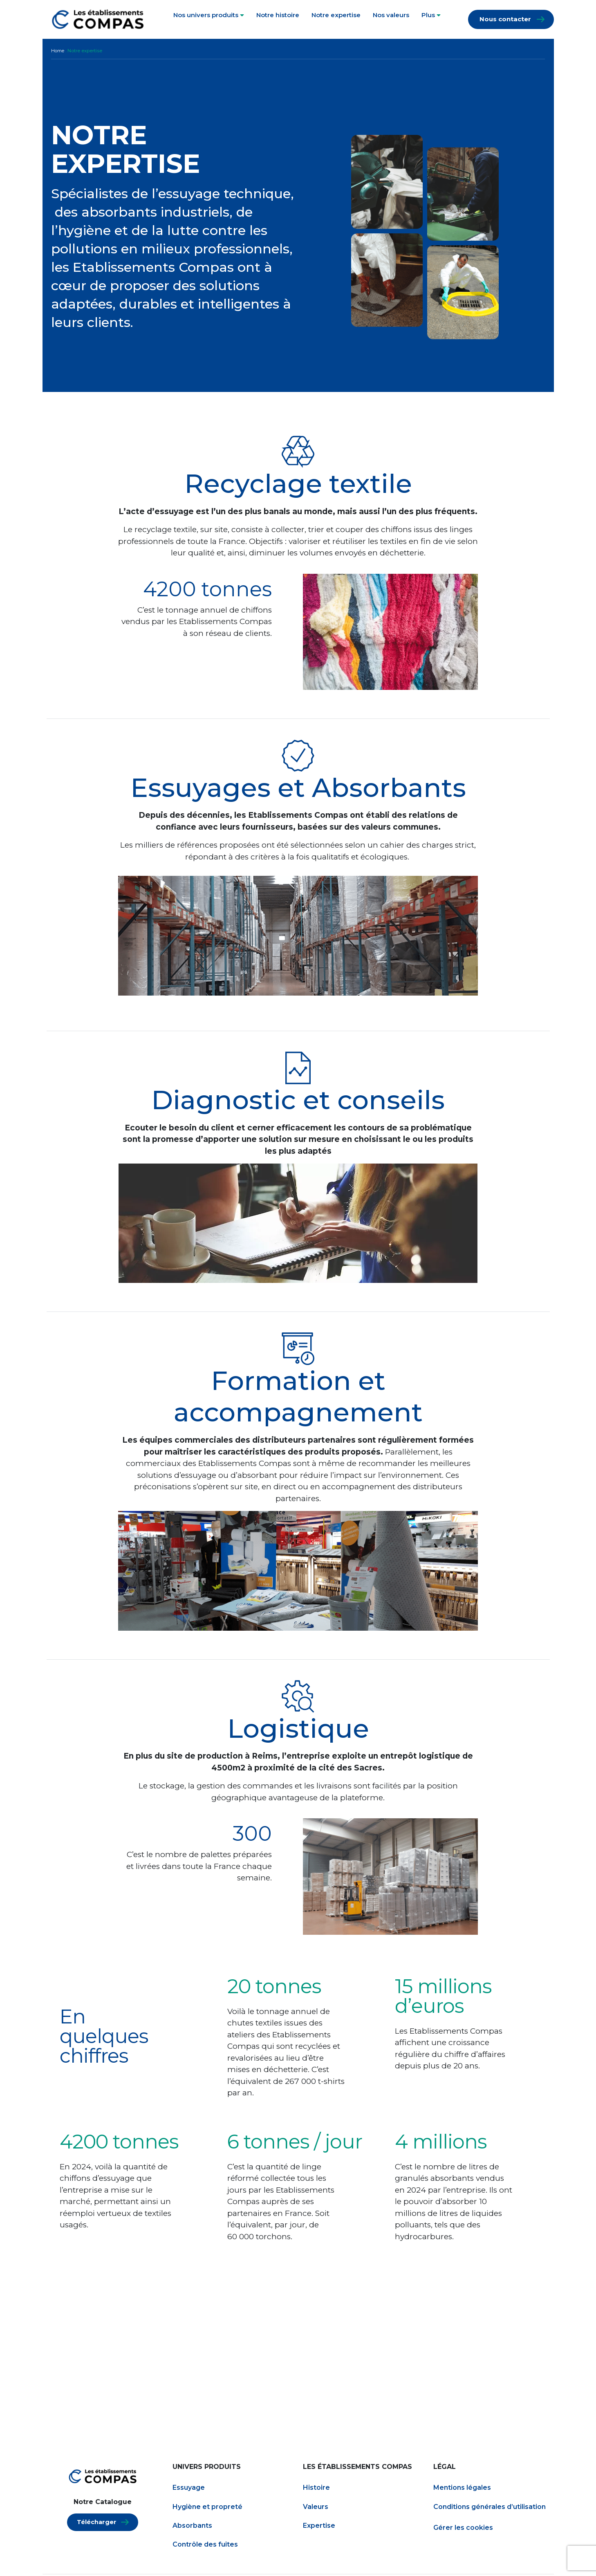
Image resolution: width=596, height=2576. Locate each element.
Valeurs (315, 2508)
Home (57, 51)
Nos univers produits (208, 15)
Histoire (316, 2489)
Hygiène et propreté (207, 2508)
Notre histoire (277, 15)
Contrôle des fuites (205, 2546)
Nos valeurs (391, 15)
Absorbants (192, 2527)
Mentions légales (462, 2489)
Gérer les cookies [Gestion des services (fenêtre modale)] (463, 2529)
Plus (431, 15)
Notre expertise (336, 15)
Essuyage (189, 2489)
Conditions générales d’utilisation (489, 2508)
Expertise (319, 2527)
